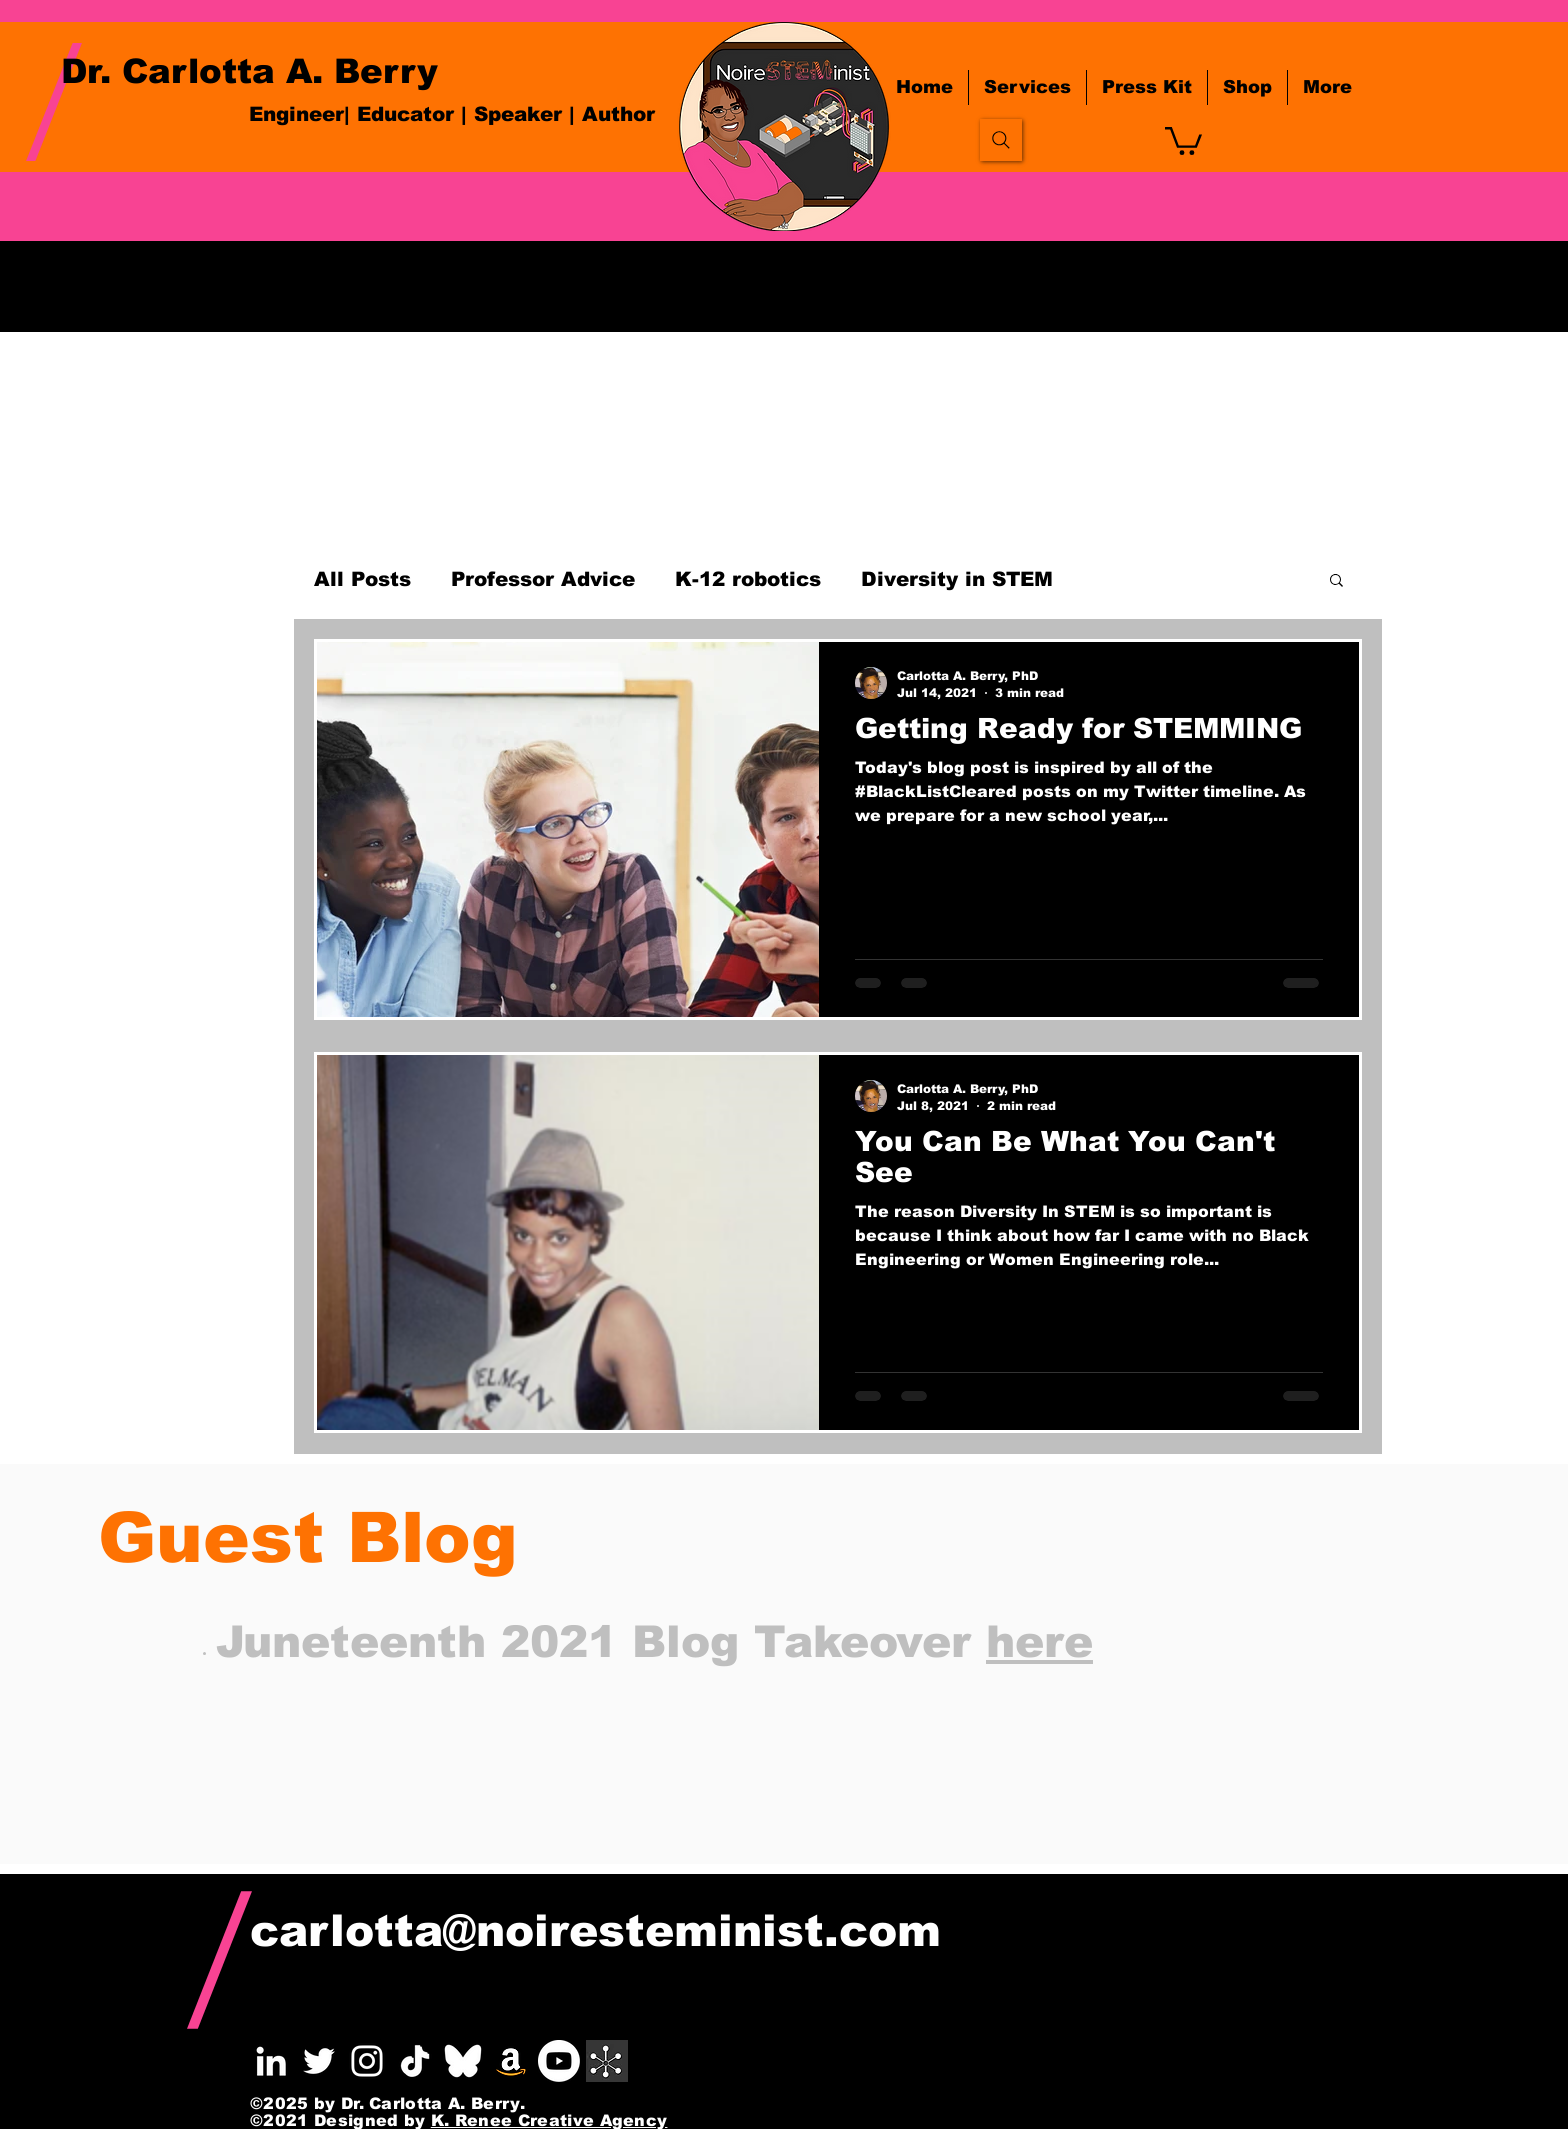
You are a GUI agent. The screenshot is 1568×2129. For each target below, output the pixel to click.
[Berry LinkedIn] (271, 2061)
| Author (612, 114)
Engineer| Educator (351, 114)
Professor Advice (543, 579)
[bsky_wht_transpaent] (463, 2061)
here (1039, 1641)
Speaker (521, 114)
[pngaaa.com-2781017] (415, 2061)
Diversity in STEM (957, 579)
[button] (1183, 139)
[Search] (1001, 140)
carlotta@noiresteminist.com (595, 1930)
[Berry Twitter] (319, 2061)
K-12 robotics (748, 579)
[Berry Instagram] (367, 2061)
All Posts (362, 579)
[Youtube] (559, 2061)
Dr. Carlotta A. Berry (249, 71)
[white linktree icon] (607, 2061)
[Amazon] (511, 2061)
